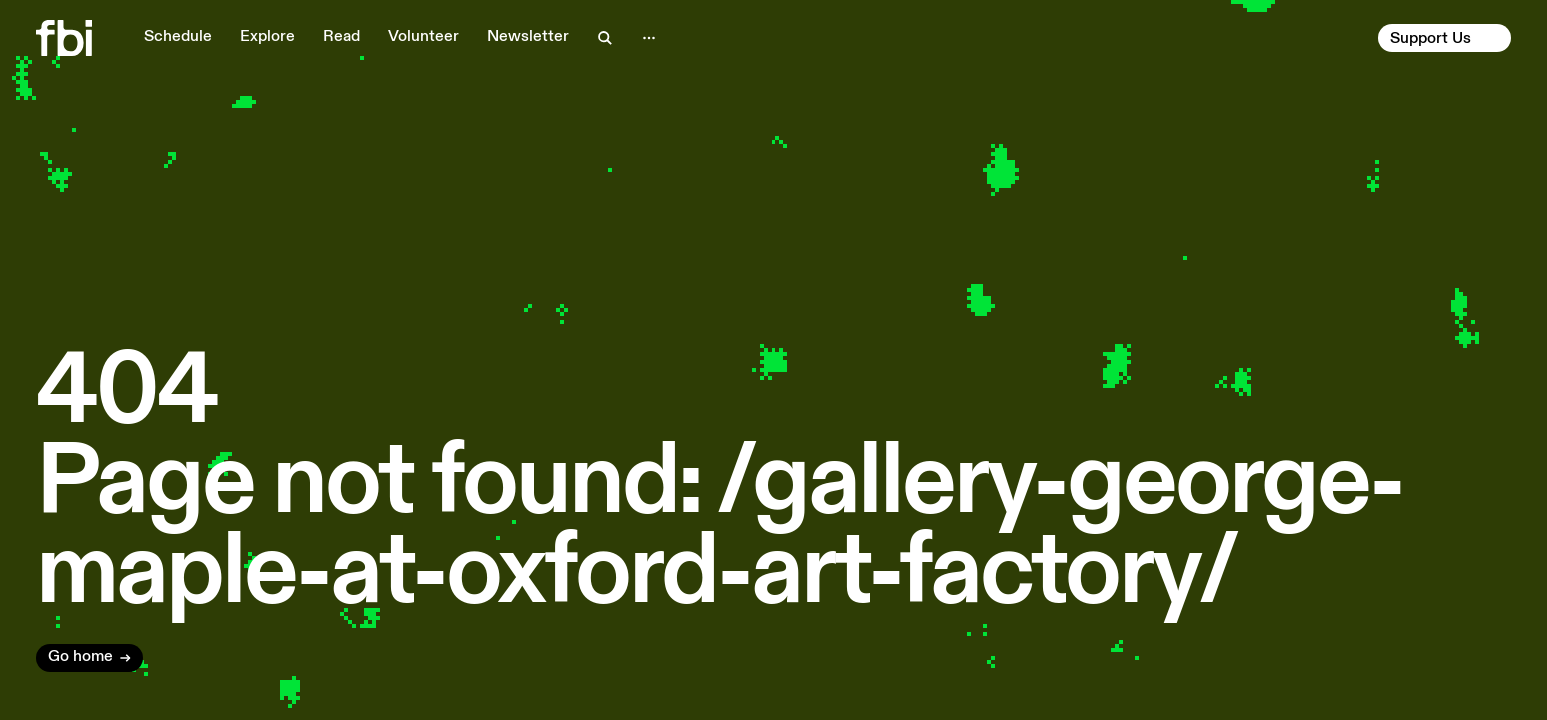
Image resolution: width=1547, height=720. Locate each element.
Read (341, 37)
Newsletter (528, 37)
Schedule (178, 37)
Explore (267, 37)
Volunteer (423, 37)
